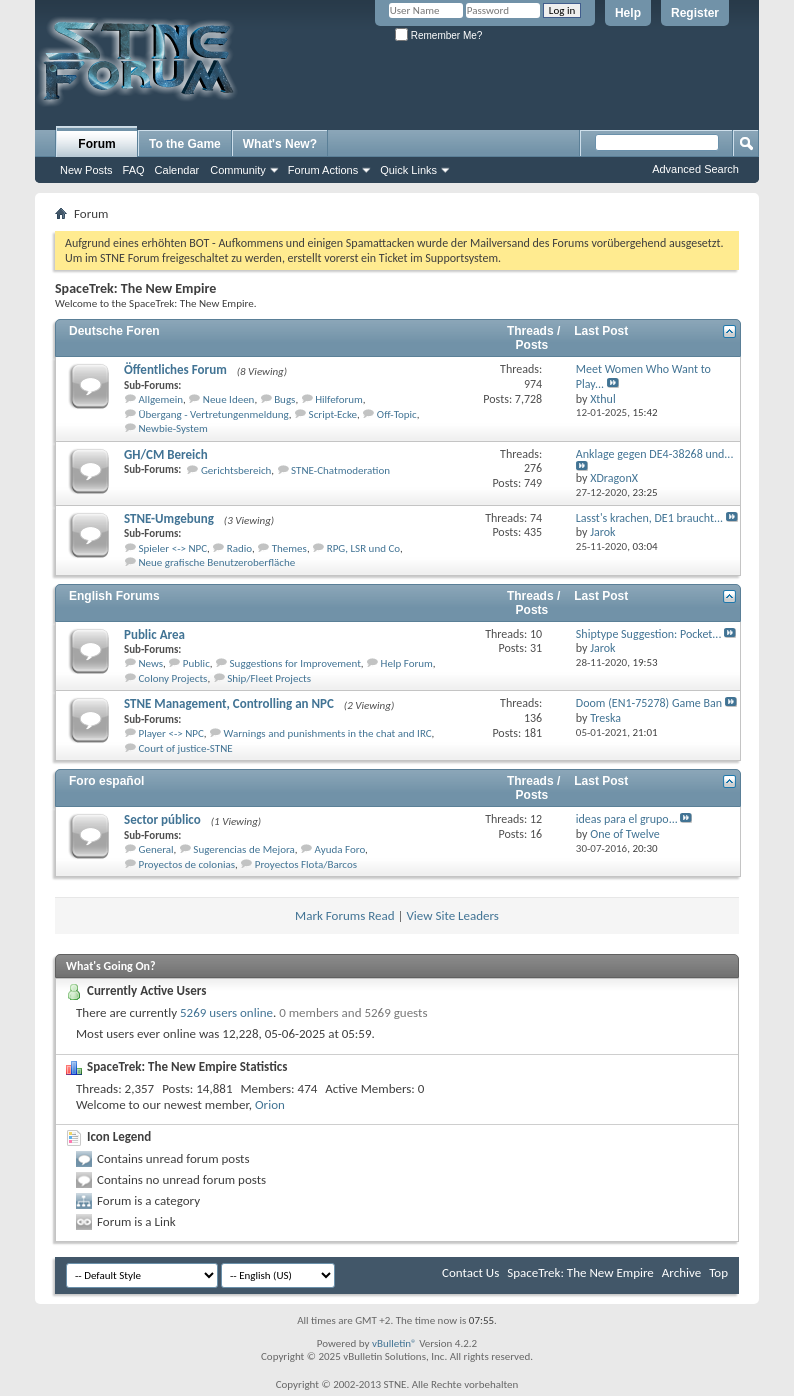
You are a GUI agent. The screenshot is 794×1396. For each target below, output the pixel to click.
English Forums (114, 596)
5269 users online (226, 1012)
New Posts (86, 170)
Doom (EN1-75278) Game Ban (649, 703)
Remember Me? (438, 35)
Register (695, 13)
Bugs (284, 399)
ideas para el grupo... (627, 819)
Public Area (154, 634)
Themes (289, 548)
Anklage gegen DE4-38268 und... (655, 454)
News (151, 663)
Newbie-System (173, 428)
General (156, 849)
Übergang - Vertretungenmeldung (214, 414)
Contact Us (470, 1272)
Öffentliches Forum (175, 369)
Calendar (177, 170)
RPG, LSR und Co (363, 548)
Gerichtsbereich (236, 470)
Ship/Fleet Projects (269, 678)
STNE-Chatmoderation (340, 470)
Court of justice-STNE (186, 748)
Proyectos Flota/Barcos (306, 864)
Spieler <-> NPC (173, 548)
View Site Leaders (452, 915)
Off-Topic (397, 414)
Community (238, 170)
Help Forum (407, 663)
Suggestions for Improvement (295, 663)
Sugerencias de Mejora (244, 849)
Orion (270, 1104)
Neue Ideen (229, 399)
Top (718, 1272)
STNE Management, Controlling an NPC (229, 703)
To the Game (185, 144)
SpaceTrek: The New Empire (580, 1272)
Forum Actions (323, 170)
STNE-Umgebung (169, 518)
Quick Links (408, 170)
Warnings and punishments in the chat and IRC (328, 733)
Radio (239, 548)
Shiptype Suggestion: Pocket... (649, 634)
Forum (96, 144)
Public (196, 663)
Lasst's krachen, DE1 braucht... (649, 518)
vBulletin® (394, 1343)
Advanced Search (695, 169)
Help (628, 13)
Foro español (106, 781)
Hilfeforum (339, 399)
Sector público (162, 819)
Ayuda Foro (340, 849)
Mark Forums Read (345, 915)
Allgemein (161, 399)
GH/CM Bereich (166, 454)
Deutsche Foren (114, 331)
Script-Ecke (333, 414)
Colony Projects (173, 678)
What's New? (280, 144)
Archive (681, 1272)
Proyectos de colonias (187, 864)
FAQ (134, 170)
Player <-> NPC (171, 733)
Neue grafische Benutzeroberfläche (217, 562)
